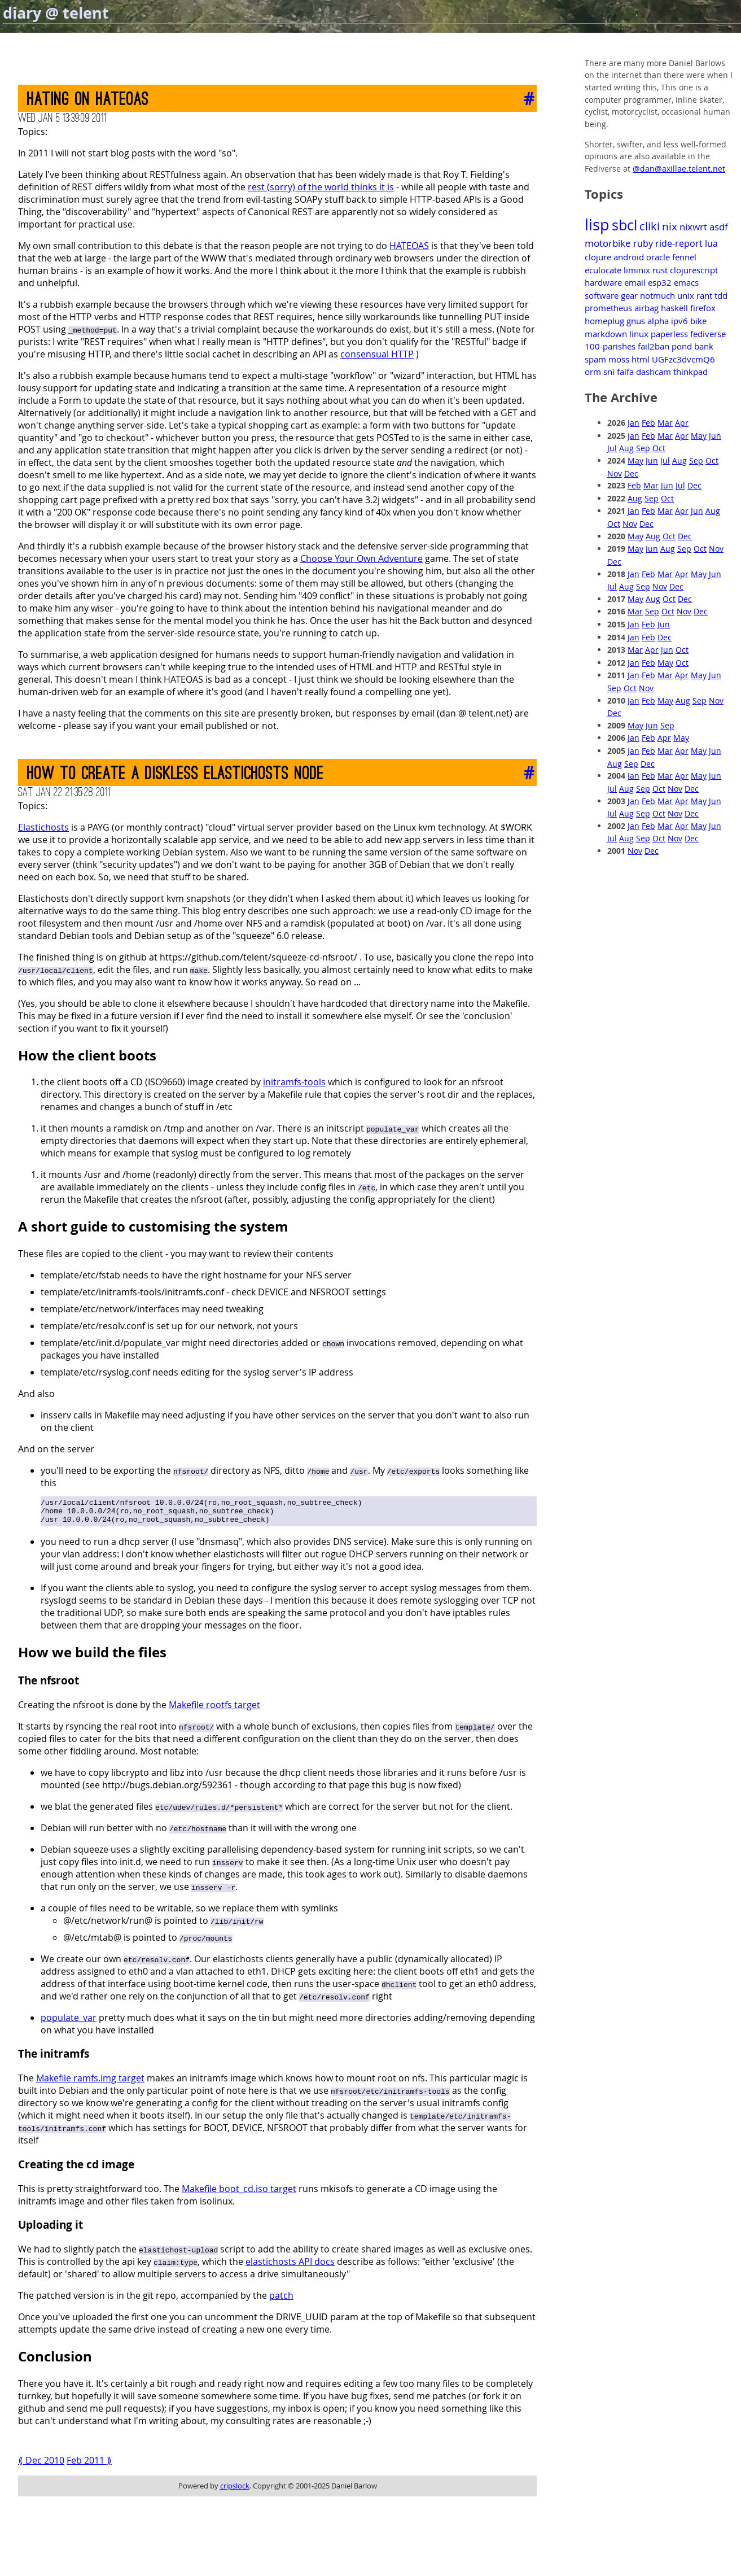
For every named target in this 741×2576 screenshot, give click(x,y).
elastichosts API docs (290, 2266)
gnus (635, 320)
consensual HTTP (377, 354)
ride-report (679, 243)
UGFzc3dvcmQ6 (683, 359)
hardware (603, 282)
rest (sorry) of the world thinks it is (321, 187)
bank (703, 346)
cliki (649, 226)
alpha (658, 320)
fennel (684, 257)
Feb (648, 422)
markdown (606, 333)
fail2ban (653, 346)
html (641, 359)
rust (660, 270)
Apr (682, 422)
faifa (625, 371)
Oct (658, 448)
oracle (658, 257)
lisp (597, 225)
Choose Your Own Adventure (361, 558)
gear (629, 295)
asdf (718, 226)
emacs (686, 282)
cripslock (234, 2491)
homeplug (604, 320)
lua (711, 243)
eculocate (603, 270)
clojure (598, 257)
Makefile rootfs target (214, 1710)
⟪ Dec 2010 (41, 2465)
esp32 (660, 282)
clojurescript (694, 270)
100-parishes (610, 346)
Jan (633, 422)
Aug (626, 448)
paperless (669, 333)
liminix (637, 270)
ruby (643, 243)
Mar (665, 422)
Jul (612, 448)
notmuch (657, 295)
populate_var (69, 2022)
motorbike (608, 243)
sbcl (624, 225)
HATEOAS (409, 245)
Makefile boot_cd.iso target (239, 2194)
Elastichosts (43, 827)
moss (618, 359)
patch (281, 2300)
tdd (720, 295)
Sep (643, 448)
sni (609, 371)
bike (698, 320)
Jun (715, 435)
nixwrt (693, 226)
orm (593, 371)
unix (685, 295)
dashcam (653, 371)
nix (669, 226)
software (602, 295)
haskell (674, 307)
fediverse (708, 333)
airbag (646, 307)
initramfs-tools (294, 1082)
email (635, 282)
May (699, 435)
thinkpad (690, 371)
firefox (703, 307)
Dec (631, 473)
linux (638, 333)
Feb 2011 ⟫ (89, 2465)
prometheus (608, 307)
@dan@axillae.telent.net (679, 168)
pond (682, 346)
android (628, 257)
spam (595, 359)
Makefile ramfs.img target (90, 2083)
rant (704, 295)
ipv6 (679, 320)
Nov (614, 473)
